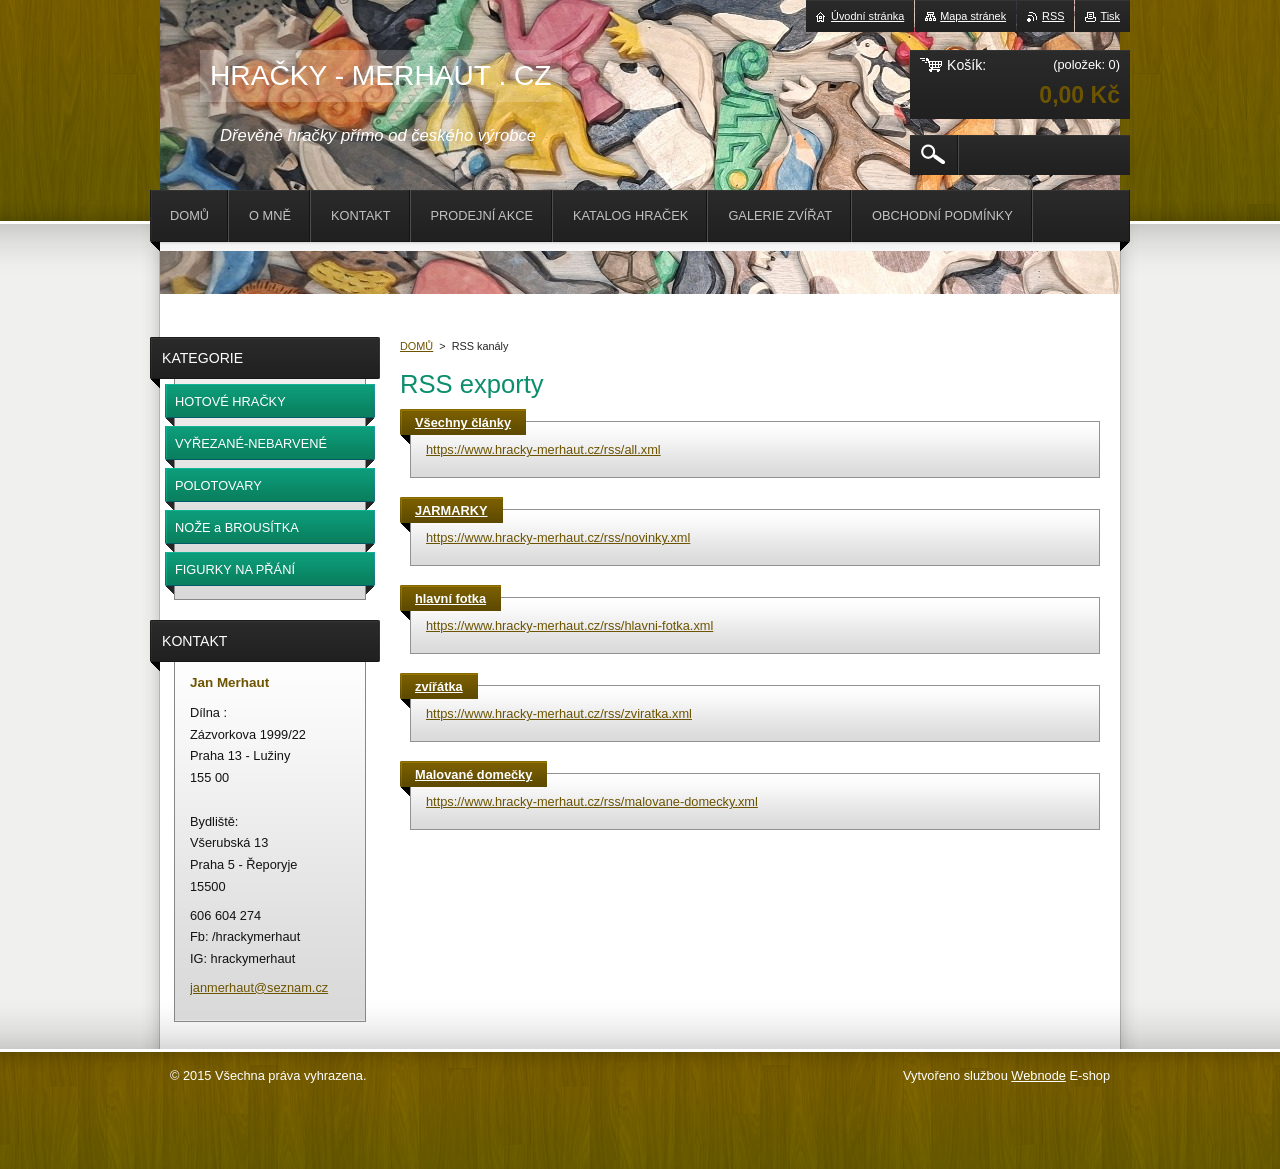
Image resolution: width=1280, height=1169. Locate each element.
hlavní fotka (450, 598)
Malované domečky (473, 774)
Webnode (1038, 1075)
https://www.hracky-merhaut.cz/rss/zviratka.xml (559, 713)
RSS (1053, 16)
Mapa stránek (973, 16)
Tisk (1110, 16)
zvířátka (439, 686)
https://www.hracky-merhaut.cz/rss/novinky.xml (558, 537)
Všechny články (463, 422)
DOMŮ (416, 346)
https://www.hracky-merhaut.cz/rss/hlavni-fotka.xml (569, 625)
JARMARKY (451, 510)
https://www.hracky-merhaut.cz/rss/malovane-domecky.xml (592, 801)
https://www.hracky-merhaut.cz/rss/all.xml (543, 449)
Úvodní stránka (867, 16)
